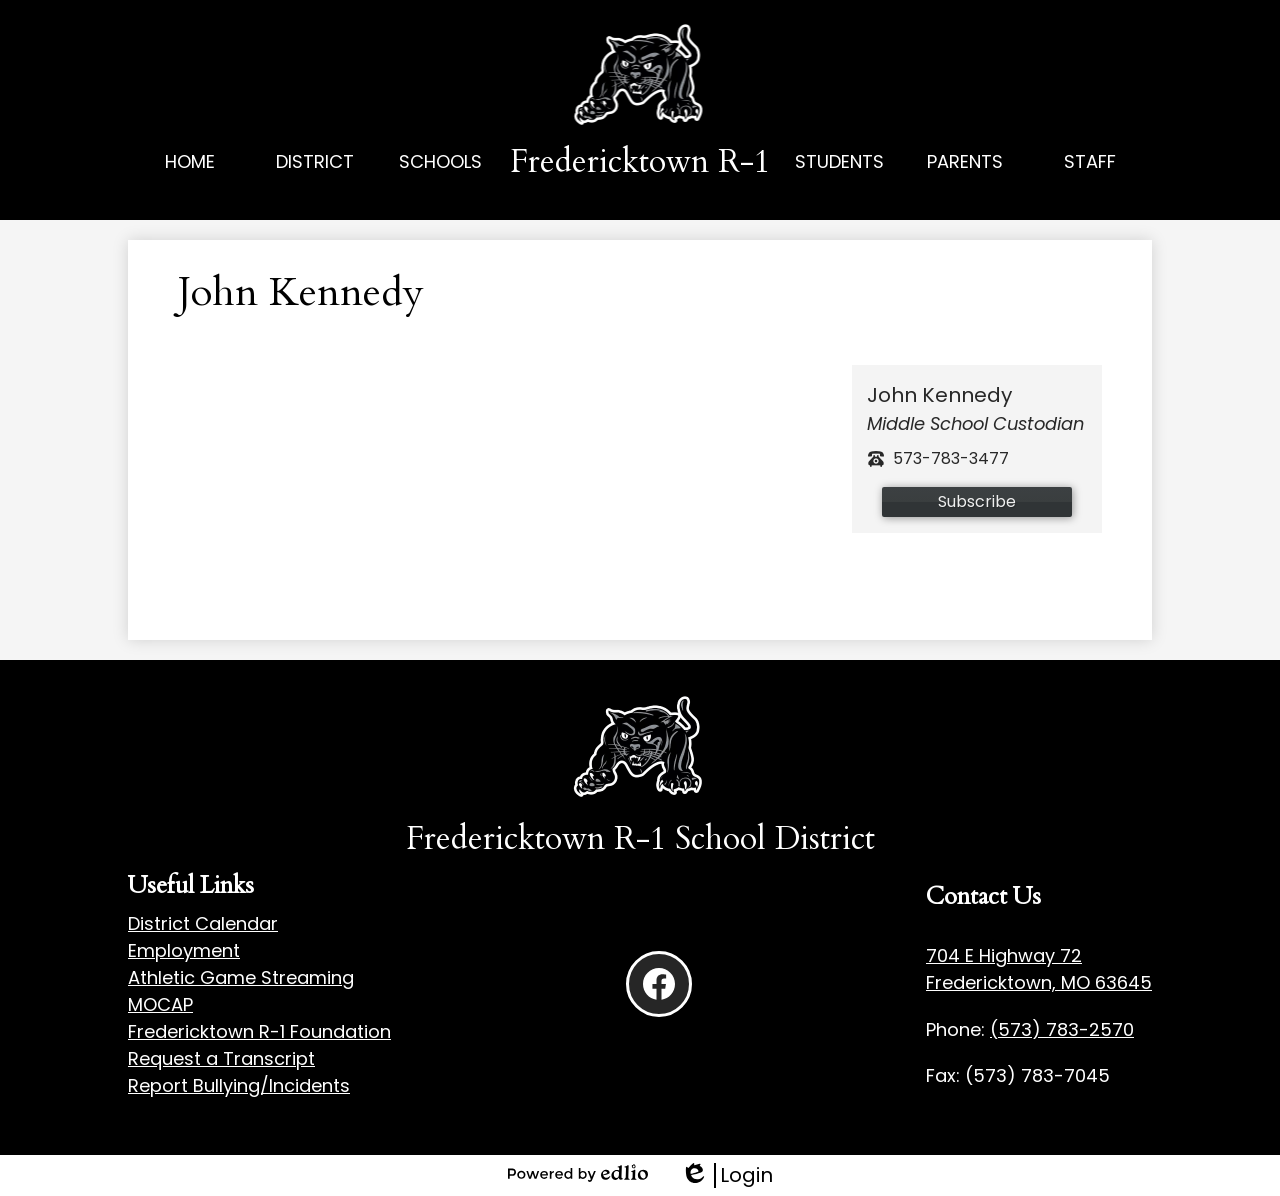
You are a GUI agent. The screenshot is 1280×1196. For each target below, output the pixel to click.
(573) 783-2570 (1062, 1029)
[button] (315, 184)
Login (726, 1175)
